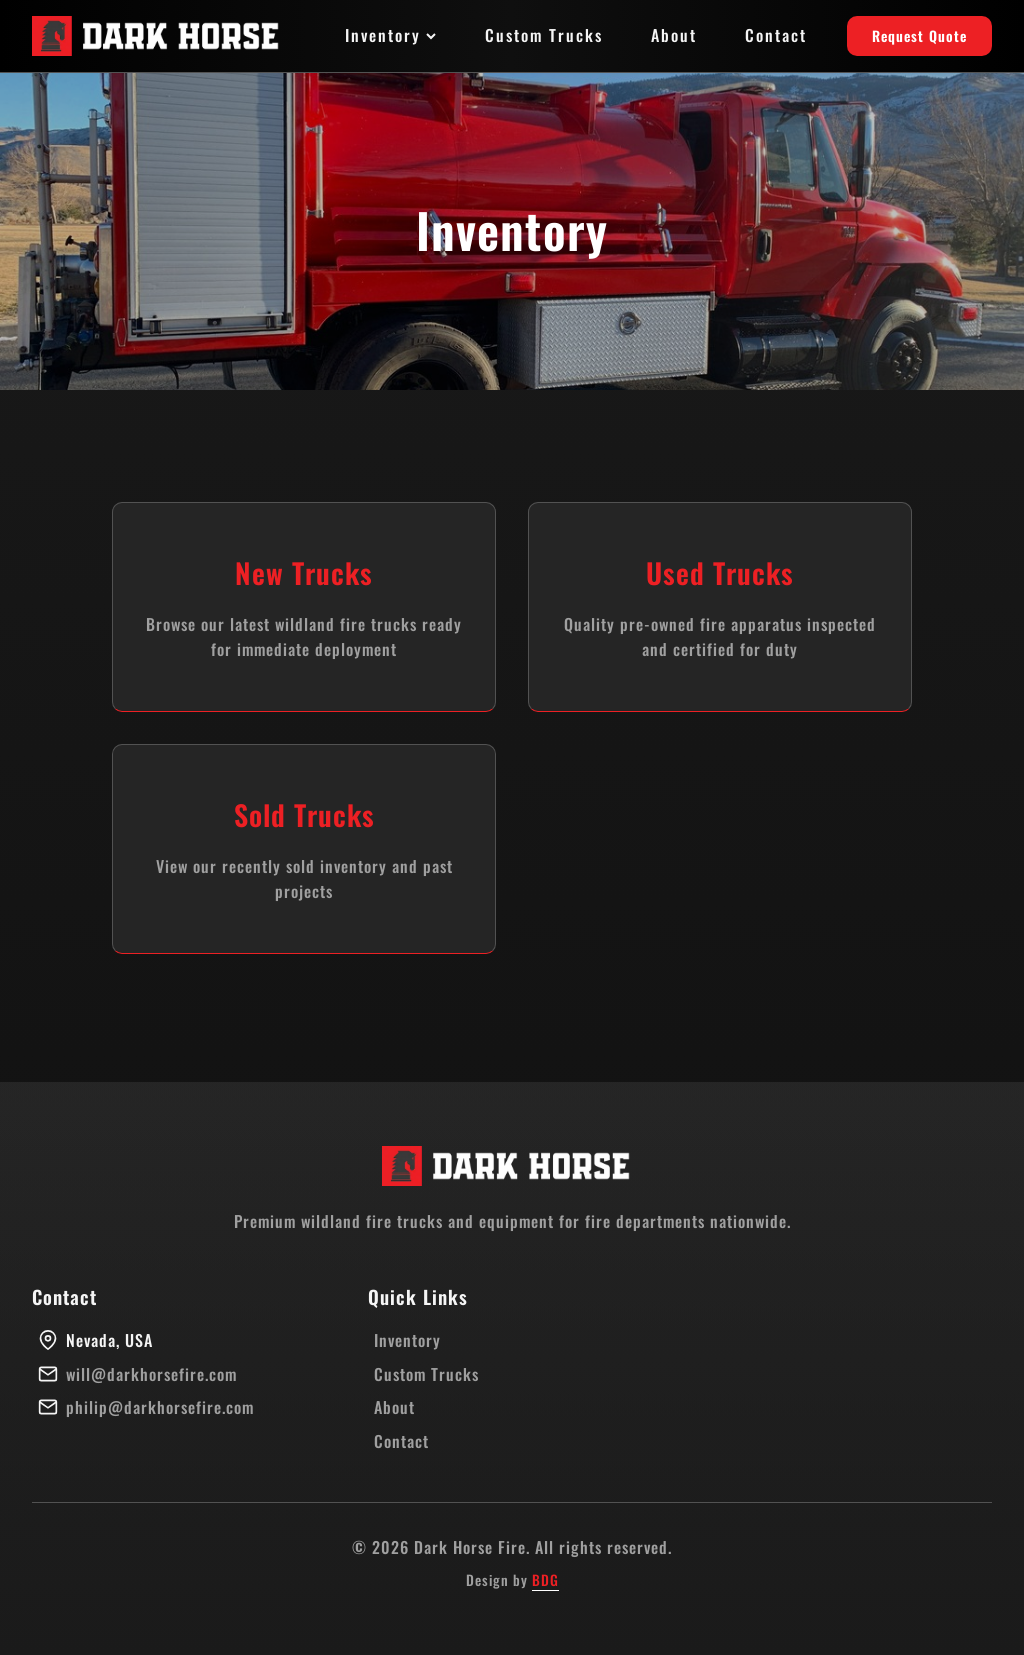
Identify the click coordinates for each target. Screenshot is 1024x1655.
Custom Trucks (544, 35)
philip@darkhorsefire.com (160, 1407)
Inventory (391, 35)
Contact (776, 35)
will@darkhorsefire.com (151, 1374)
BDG (545, 1579)
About (674, 35)
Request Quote (919, 35)
